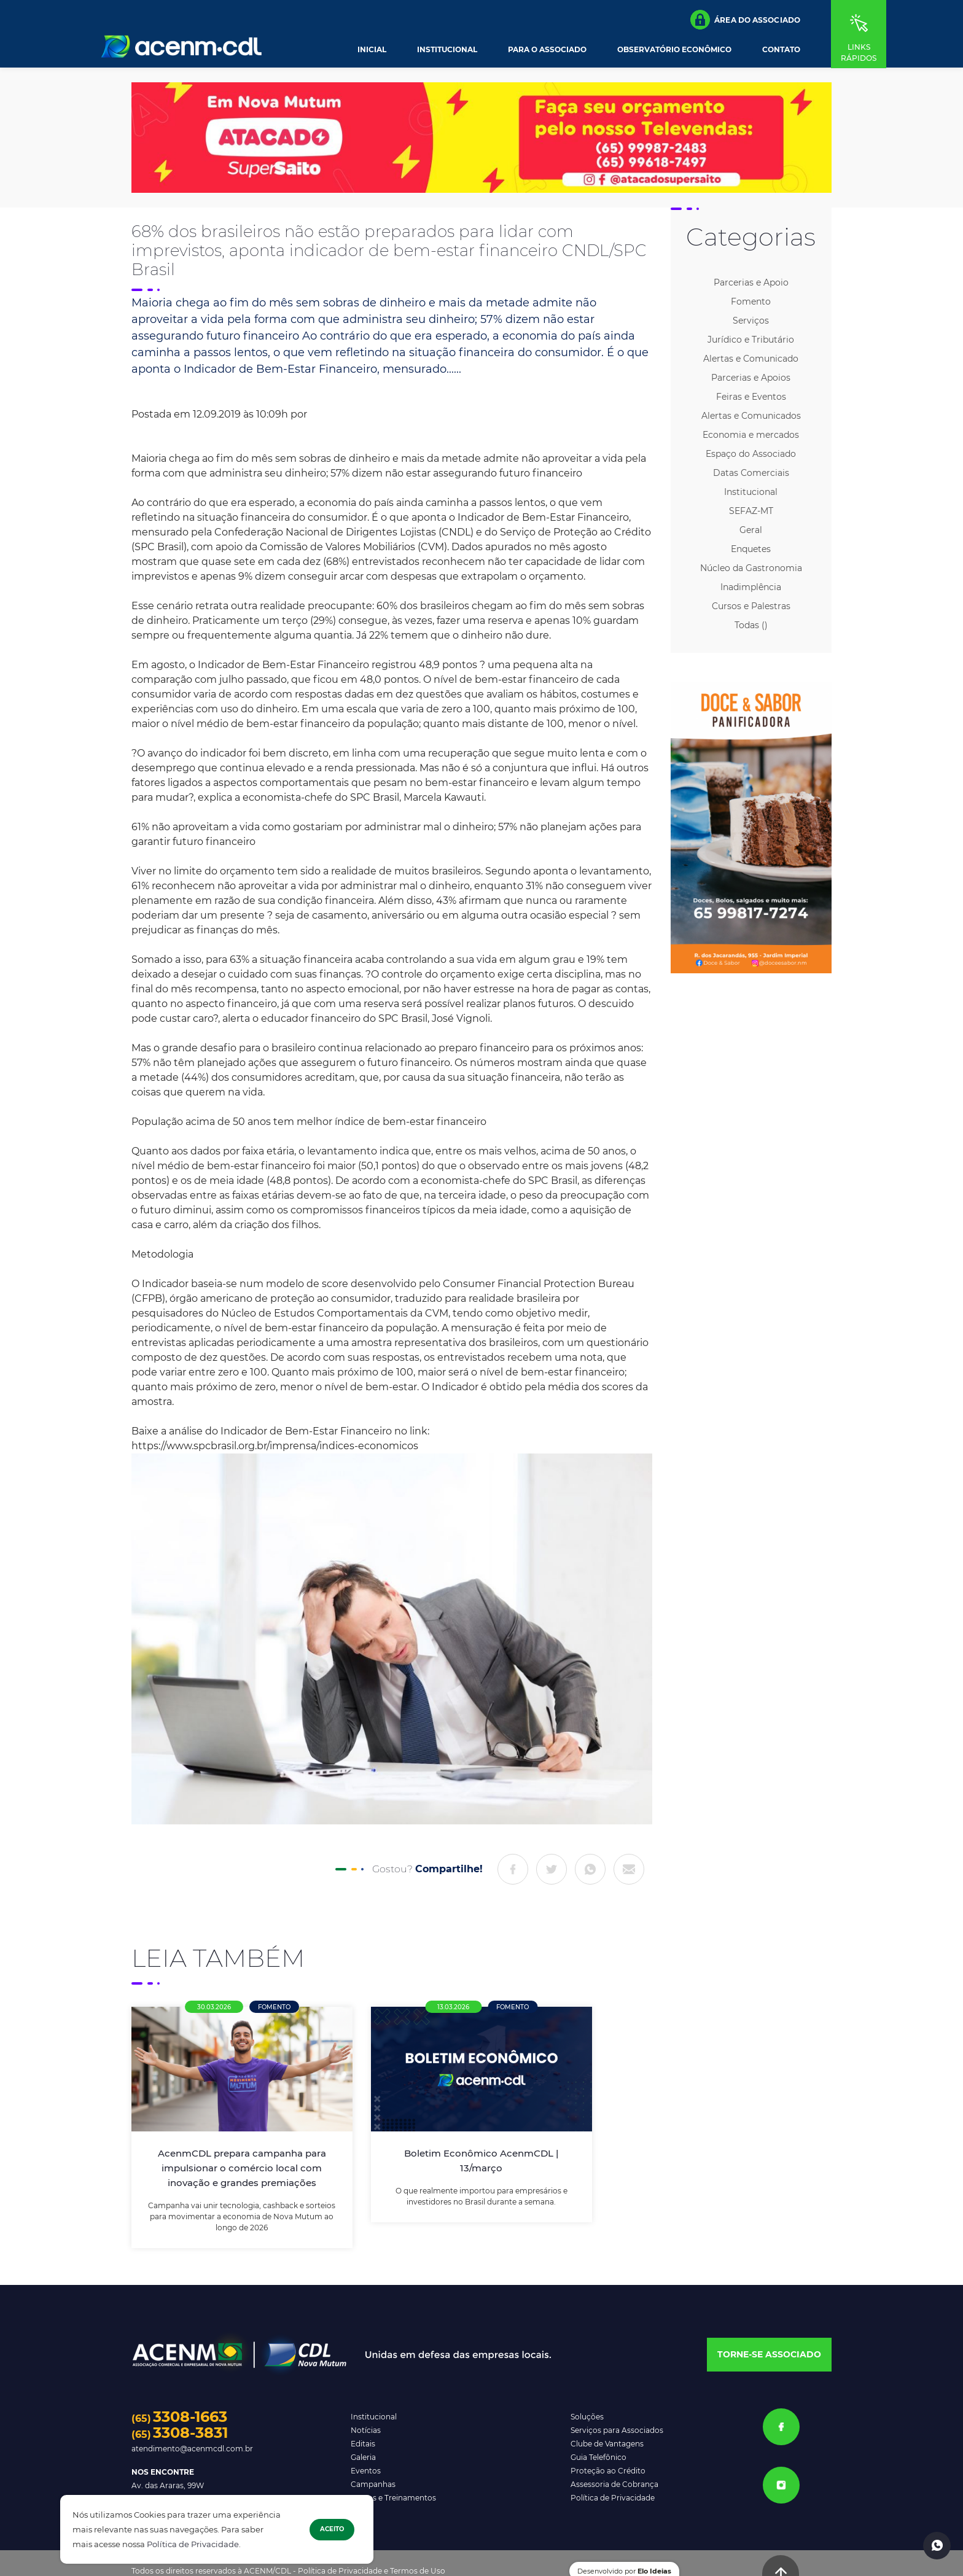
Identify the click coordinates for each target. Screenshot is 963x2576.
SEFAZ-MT (751, 510)
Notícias (366, 2430)
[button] (745, 19)
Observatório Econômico (674, 49)
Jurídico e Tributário (751, 339)
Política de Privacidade (193, 2544)
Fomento (751, 301)
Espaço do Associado (751, 453)
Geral (750, 529)
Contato (781, 49)
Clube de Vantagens (607, 2443)
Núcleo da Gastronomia (751, 568)
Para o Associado (547, 49)
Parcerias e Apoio (751, 282)
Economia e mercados (751, 434)
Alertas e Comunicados (751, 415)
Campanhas (373, 2484)
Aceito (332, 2529)
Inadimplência (750, 587)
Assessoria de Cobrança (614, 2484)
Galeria (363, 2457)
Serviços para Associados (617, 2430)
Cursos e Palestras (751, 606)
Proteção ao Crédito (608, 2470)
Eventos (366, 2470)
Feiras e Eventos (751, 396)
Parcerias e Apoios (750, 377)
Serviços (751, 320)
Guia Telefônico (598, 2457)
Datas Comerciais (751, 472)
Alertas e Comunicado (750, 358)
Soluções (587, 2416)
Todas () (751, 625)
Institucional (447, 49)
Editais (363, 2443)
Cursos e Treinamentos (393, 2497)
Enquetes (751, 549)
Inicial (371, 49)
